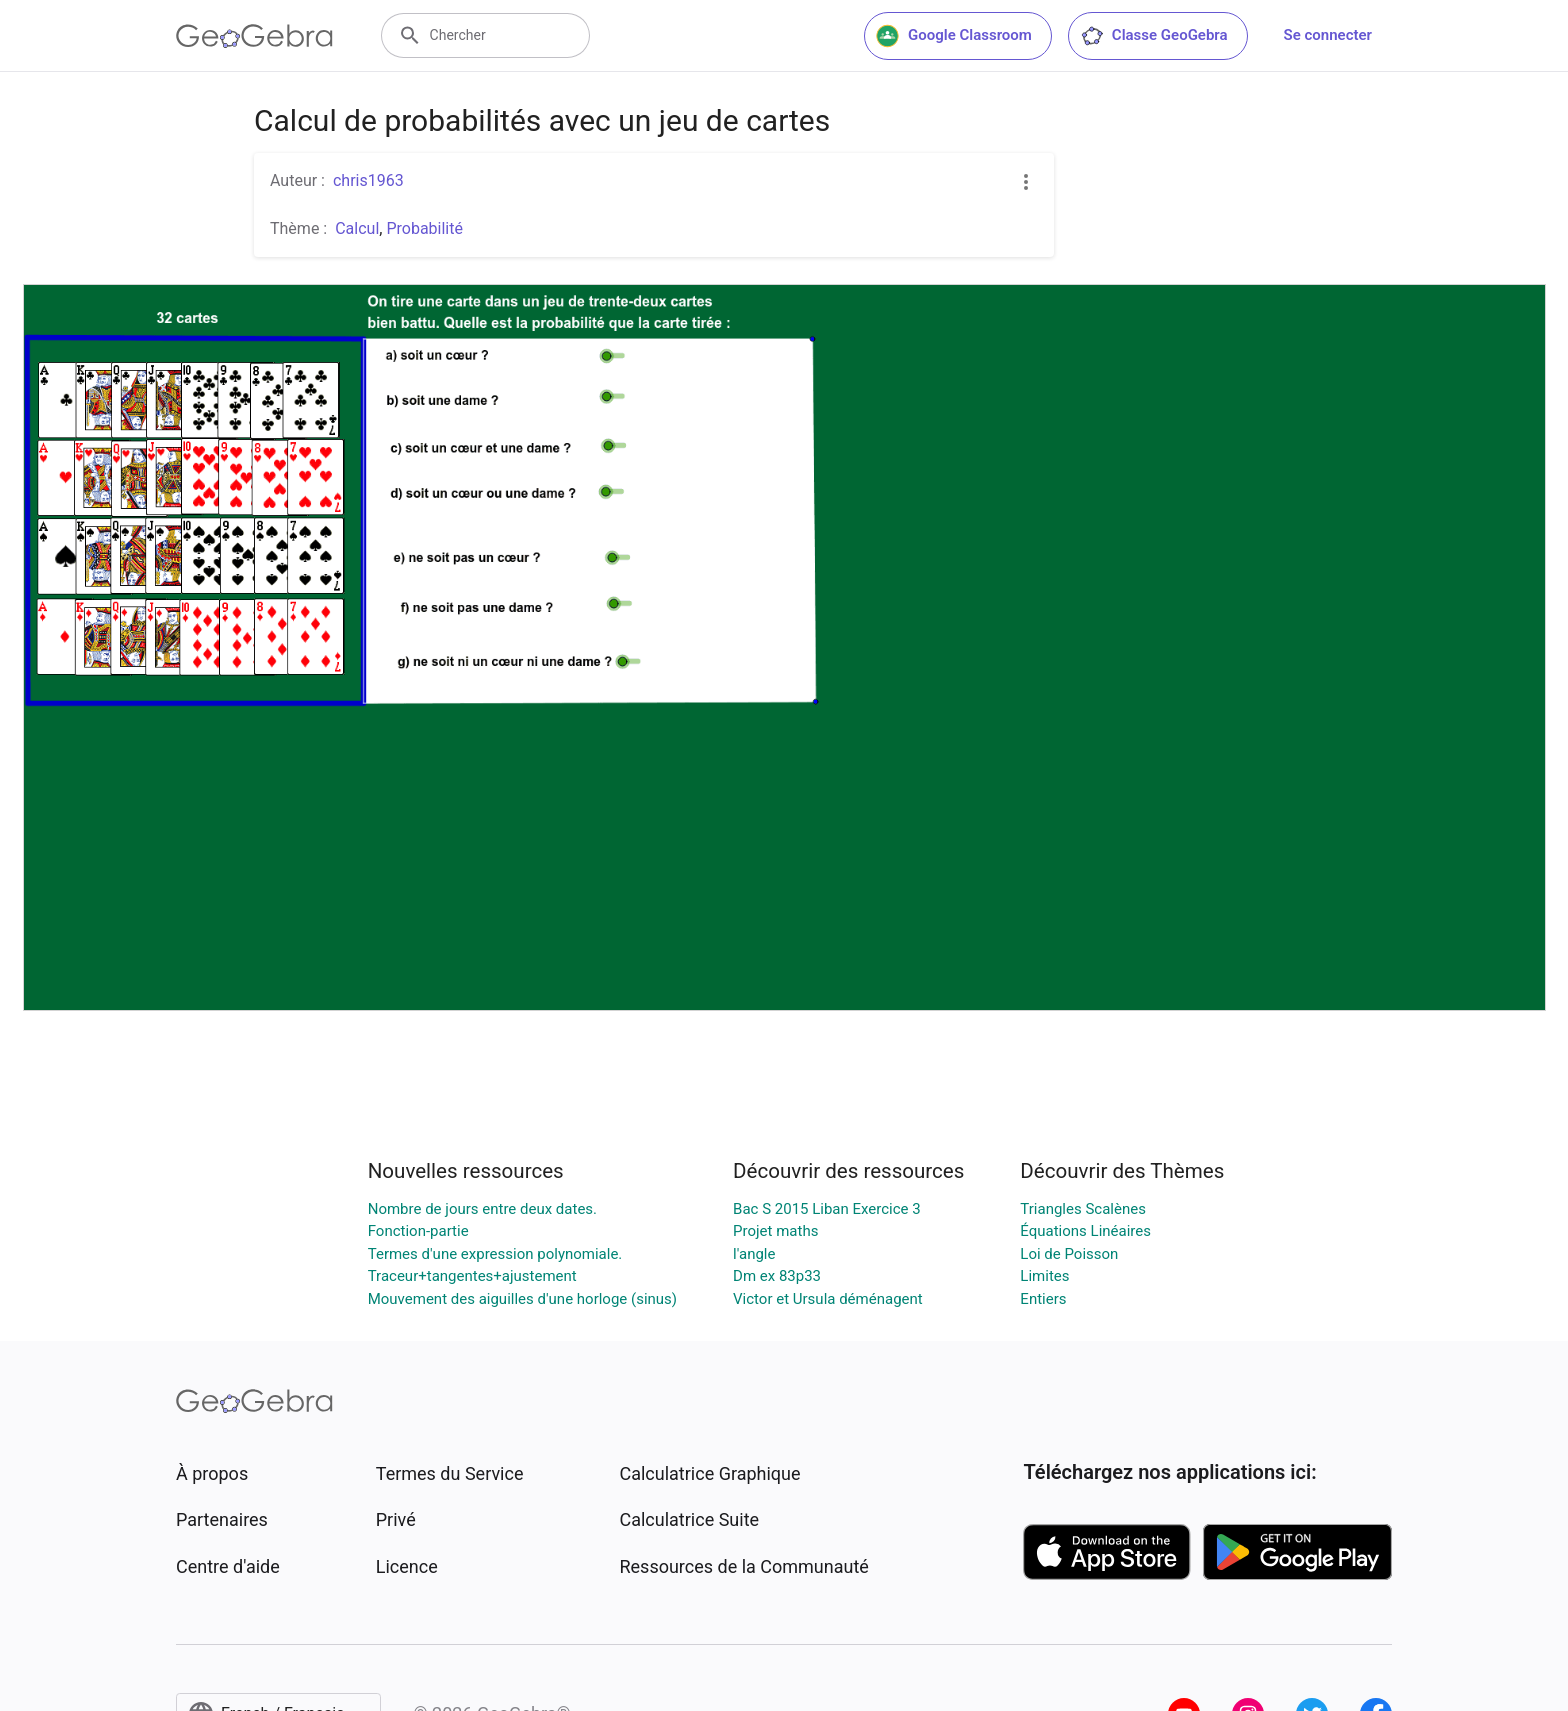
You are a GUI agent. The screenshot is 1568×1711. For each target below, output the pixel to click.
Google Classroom (954, 36)
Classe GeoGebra (1154, 36)
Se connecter (1328, 35)
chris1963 (368, 180)
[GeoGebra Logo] (254, 36)
